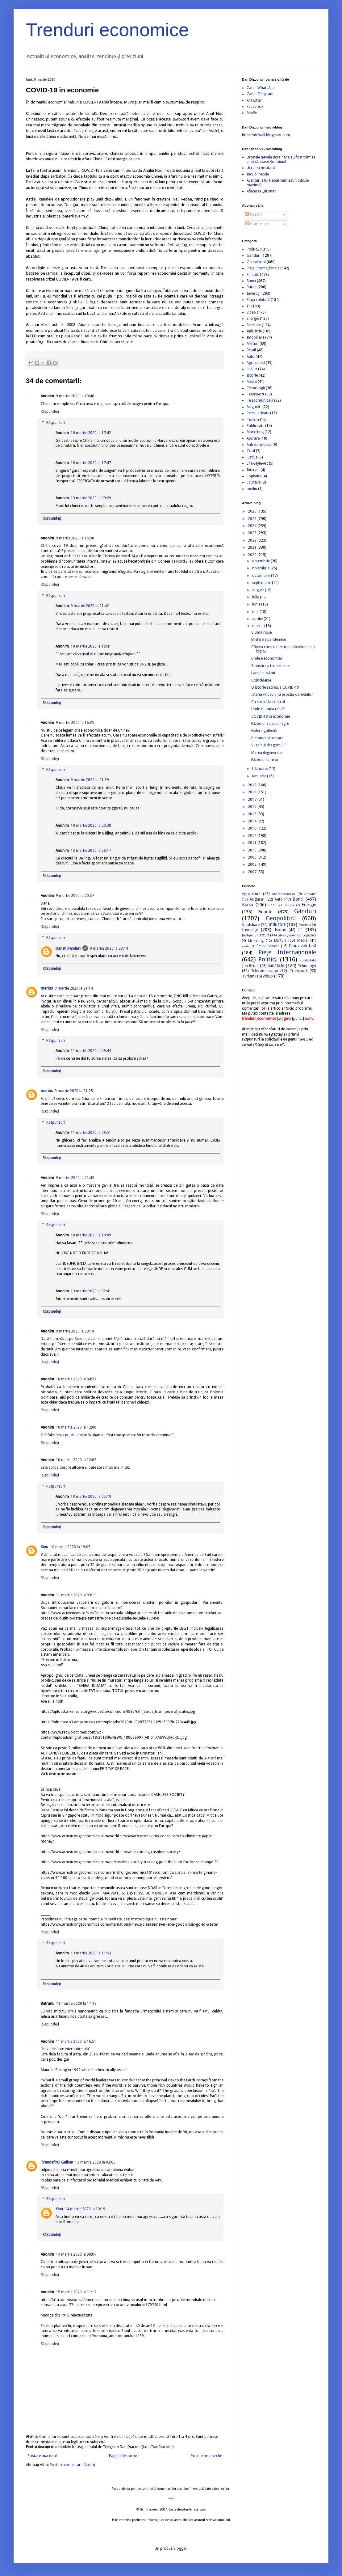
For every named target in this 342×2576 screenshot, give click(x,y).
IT (248, 306)
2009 (252, 857)
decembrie (261, 561)
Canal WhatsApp (261, 88)
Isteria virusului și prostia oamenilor (282, 694)
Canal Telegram (260, 94)
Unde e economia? (266, 658)
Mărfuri (253, 344)
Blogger (180, 2548)
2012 (252, 836)
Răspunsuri (55, 422)
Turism (253, 419)
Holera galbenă (264, 730)
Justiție (252, 457)
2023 (252, 533)
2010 (252, 850)
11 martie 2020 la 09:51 (91, 1132)
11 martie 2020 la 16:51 (76, 2041)
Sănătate (254, 325)
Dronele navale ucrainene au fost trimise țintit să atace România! (281, 159)
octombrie (261, 575)
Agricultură (256, 363)
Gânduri (254, 255)
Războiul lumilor (265, 760)
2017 (252, 799)
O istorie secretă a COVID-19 (275, 687)
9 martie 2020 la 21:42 (90, 606)
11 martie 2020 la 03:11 (76, 1595)
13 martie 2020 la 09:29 (91, 498)
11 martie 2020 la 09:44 (91, 1051)
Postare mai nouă (42, 2456)
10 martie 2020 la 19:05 (70, 1547)
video (251, 312)
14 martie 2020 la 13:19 (85, 2209)
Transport (255, 394)
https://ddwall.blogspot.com (266, 135)
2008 (252, 864)
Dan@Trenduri (68, 948)
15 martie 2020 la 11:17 (76, 2292)
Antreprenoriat (259, 444)
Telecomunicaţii (260, 400)
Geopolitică (256, 262)
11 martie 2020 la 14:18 (76, 2003)
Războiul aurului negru (270, 723)
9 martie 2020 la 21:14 (74, 988)
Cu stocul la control (268, 702)
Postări (253, 214)
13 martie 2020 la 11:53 (91, 1953)
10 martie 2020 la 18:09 (91, 1235)
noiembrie (261, 568)
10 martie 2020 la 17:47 (91, 463)
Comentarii (257, 224)
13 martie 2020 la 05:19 (91, 1496)
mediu (252, 489)
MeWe (252, 113)
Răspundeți (50, 411)
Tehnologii (256, 388)
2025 (252, 519)
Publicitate (255, 426)
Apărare (253, 438)
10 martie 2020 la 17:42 (91, 433)
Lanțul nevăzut (263, 673)
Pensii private (258, 413)
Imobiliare (255, 337)
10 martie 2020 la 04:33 (76, 1379)
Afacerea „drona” (261, 191)
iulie (256, 597)
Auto (251, 356)
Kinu (44, 1547)
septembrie (262, 583)
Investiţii (254, 293)
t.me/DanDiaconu (158, 2447)
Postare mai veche (206, 2456)
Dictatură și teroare (267, 738)
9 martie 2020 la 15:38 (75, 538)
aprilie (258, 619)
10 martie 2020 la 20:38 (91, 825)
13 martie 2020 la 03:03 (95, 2162)
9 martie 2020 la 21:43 (75, 1178)
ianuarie (259, 776)
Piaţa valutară (258, 300)
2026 (252, 511)
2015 (252, 814)
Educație (254, 482)
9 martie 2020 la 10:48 (75, 396)
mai (256, 612)
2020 (252, 555)
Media (252, 381)
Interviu (253, 470)
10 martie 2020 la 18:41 (91, 646)
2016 (252, 806)
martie (258, 626)
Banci (251, 281)
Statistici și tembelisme (270, 666)
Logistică (254, 476)
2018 (252, 792)
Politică (253, 249)
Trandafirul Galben (57, 2162)
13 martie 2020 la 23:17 (91, 850)
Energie (253, 318)
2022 (252, 540)
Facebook (255, 106)
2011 (252, 843)
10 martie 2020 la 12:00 (76, 1427)
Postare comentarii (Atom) (72, 2465)
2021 (252, 547)
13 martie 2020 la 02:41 (91, 1291)
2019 (252, 785)
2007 (252, 872)
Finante (253, 274)
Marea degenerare (266, 752)
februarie (260, 768)
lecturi (252, 369)
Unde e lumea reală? (268, 709)
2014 (252, 821)
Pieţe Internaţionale (263, 268)
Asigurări (254, 407)
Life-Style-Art (257, 463)
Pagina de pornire (124, 2456)
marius (47, 988)
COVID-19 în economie (270, 716)
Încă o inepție (258, 174)
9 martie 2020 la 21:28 (74, 1091)
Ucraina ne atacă (261, 168)
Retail (251, 350)
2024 (252, 526)
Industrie (254, 331)
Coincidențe (261, 680)
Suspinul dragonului (268, 745)
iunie (256, 604)
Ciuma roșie (261, 632)
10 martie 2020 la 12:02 (76, 1460)
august (258, 590)
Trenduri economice (107, 29)
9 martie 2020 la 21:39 (90, 780)
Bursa (251, 287)
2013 (252, 828)
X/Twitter (254, 100)
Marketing (255, 432)
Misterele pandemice (268, 639)
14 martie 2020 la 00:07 (76, 2254)
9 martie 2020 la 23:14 (109, 948)
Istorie (252, 375)
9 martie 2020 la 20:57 (75, 895)
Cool (251, 451)
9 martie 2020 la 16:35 (75, 722)
